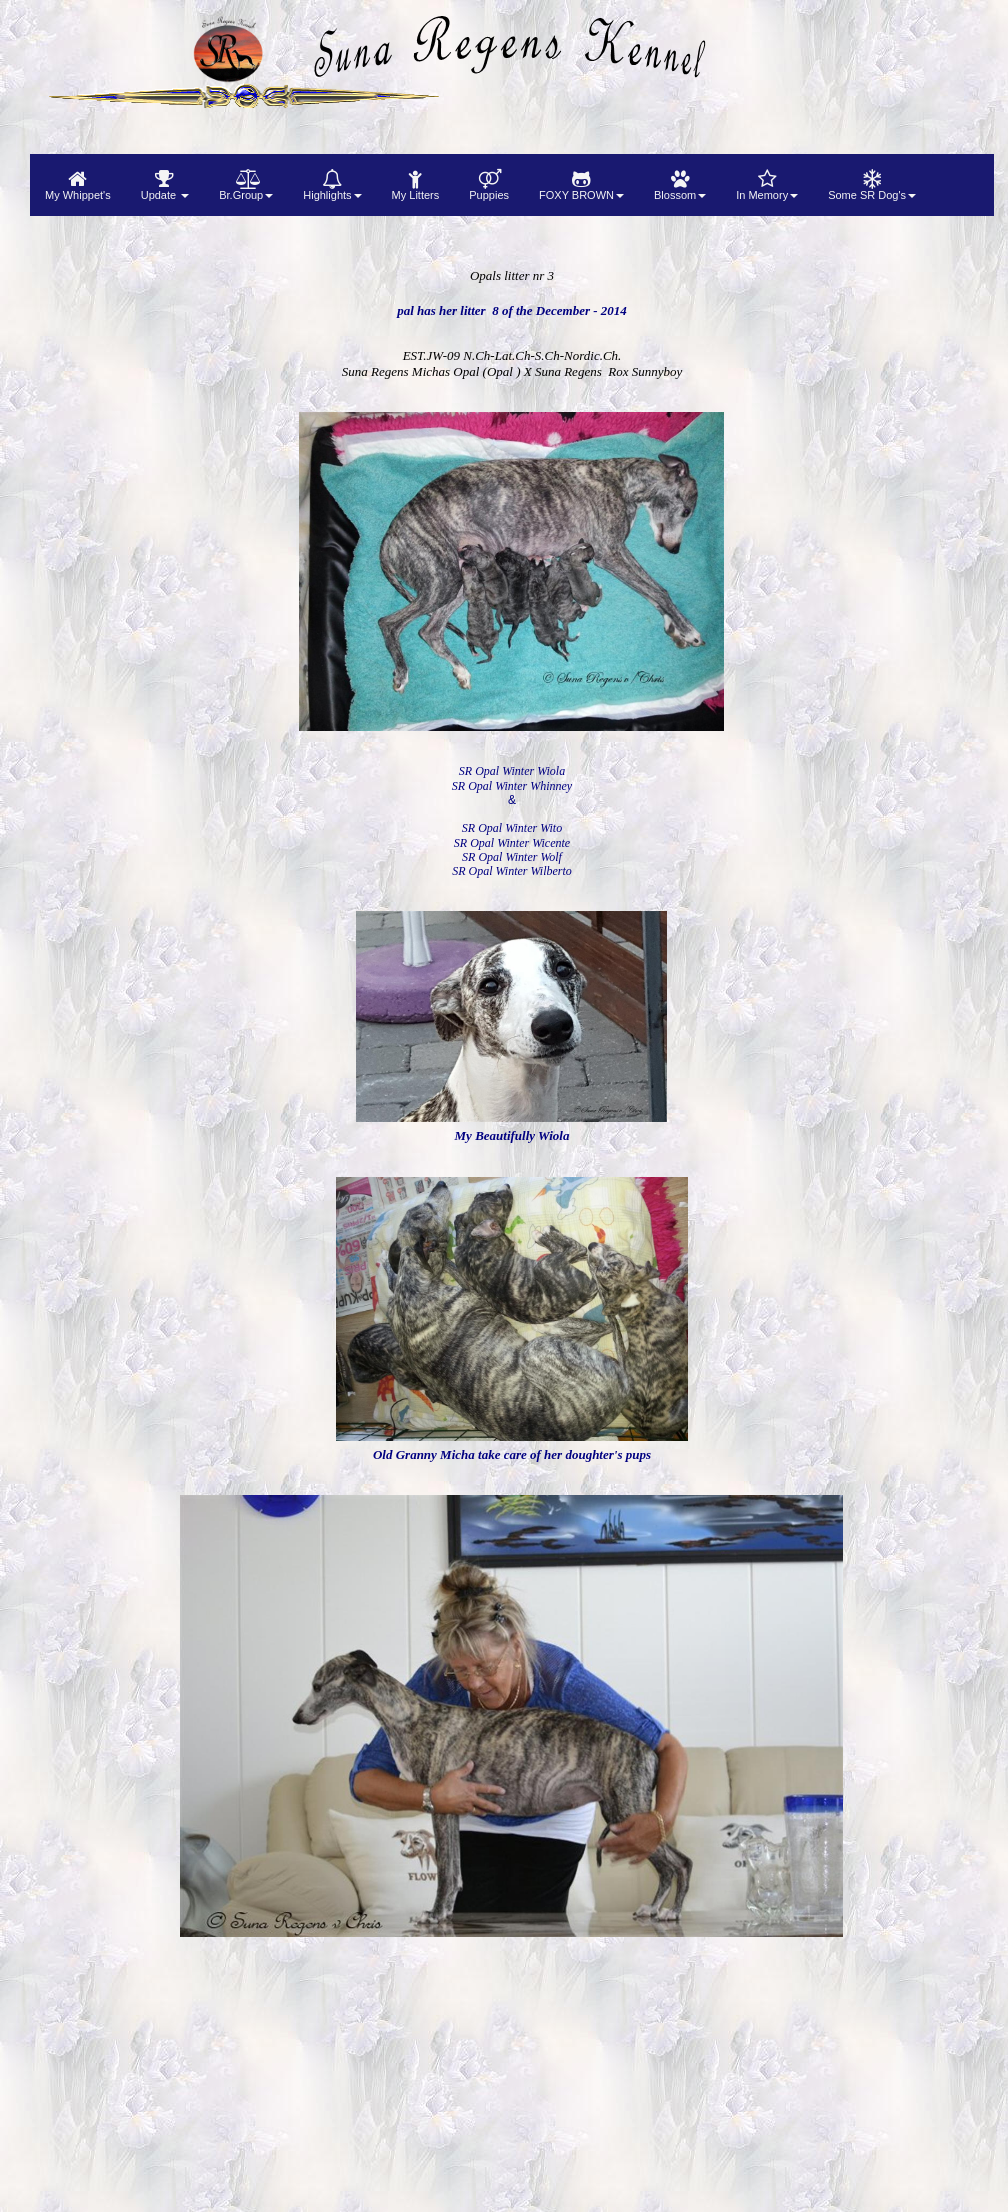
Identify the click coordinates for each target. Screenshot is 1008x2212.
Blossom (680, 185)
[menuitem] (78, 185)
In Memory (767, 185)
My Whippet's (78, 185)
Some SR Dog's (872, 185)
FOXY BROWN (581, 185)
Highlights (332, 185)
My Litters (416, 185)
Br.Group (246, 185)
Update (165, 185)
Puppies (489, 185)
